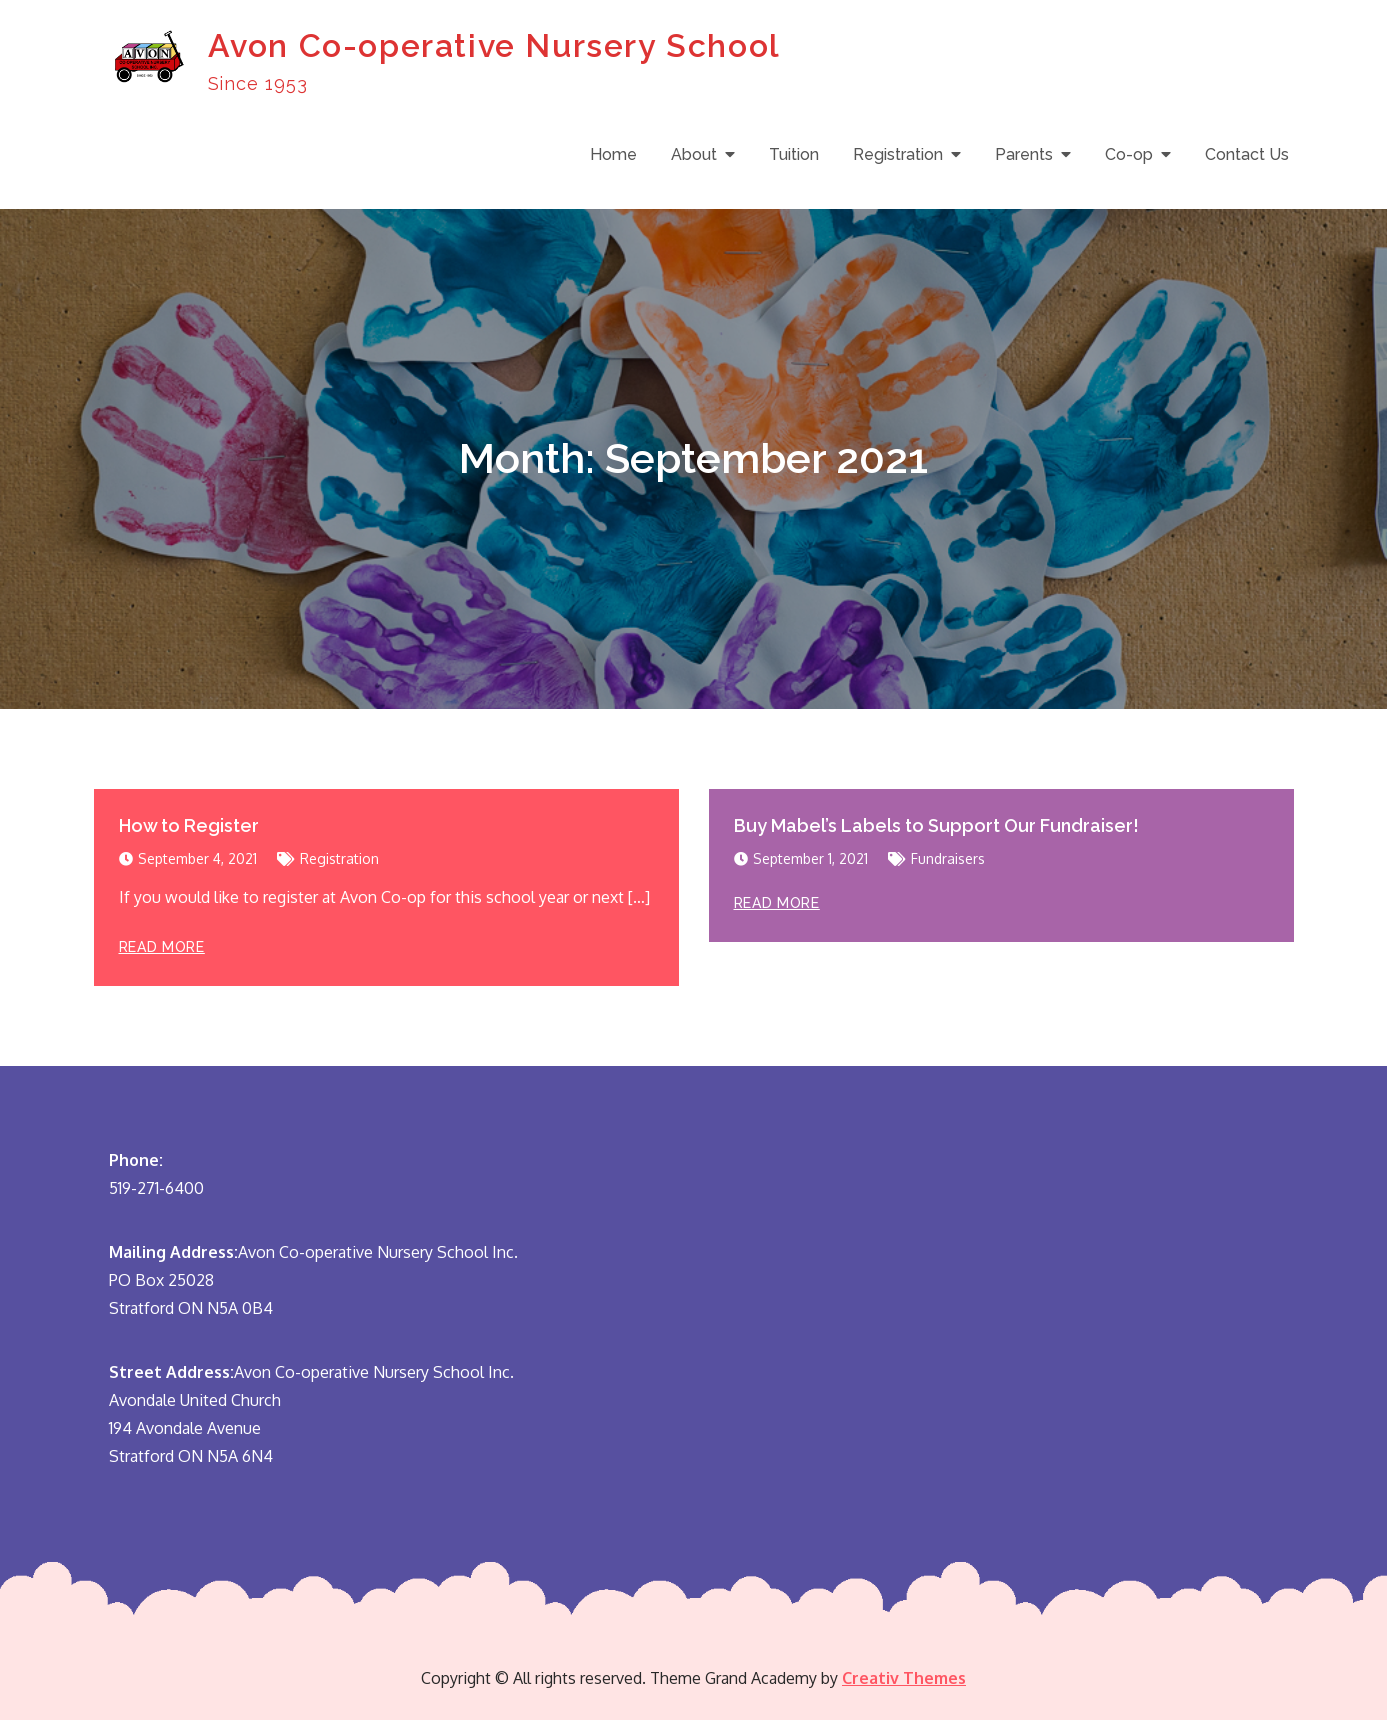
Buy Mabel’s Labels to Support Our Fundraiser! (936, 825)
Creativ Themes (904, 1678)
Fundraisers (948, 858)
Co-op (1129, 154)
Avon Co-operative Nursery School (494, 45)
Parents (1024, 154)
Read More (162, 947)
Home (613, 154)
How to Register (189, 825)
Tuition (794, 154)
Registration (898, 154)
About (694, 154)
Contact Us (1247, 154)
